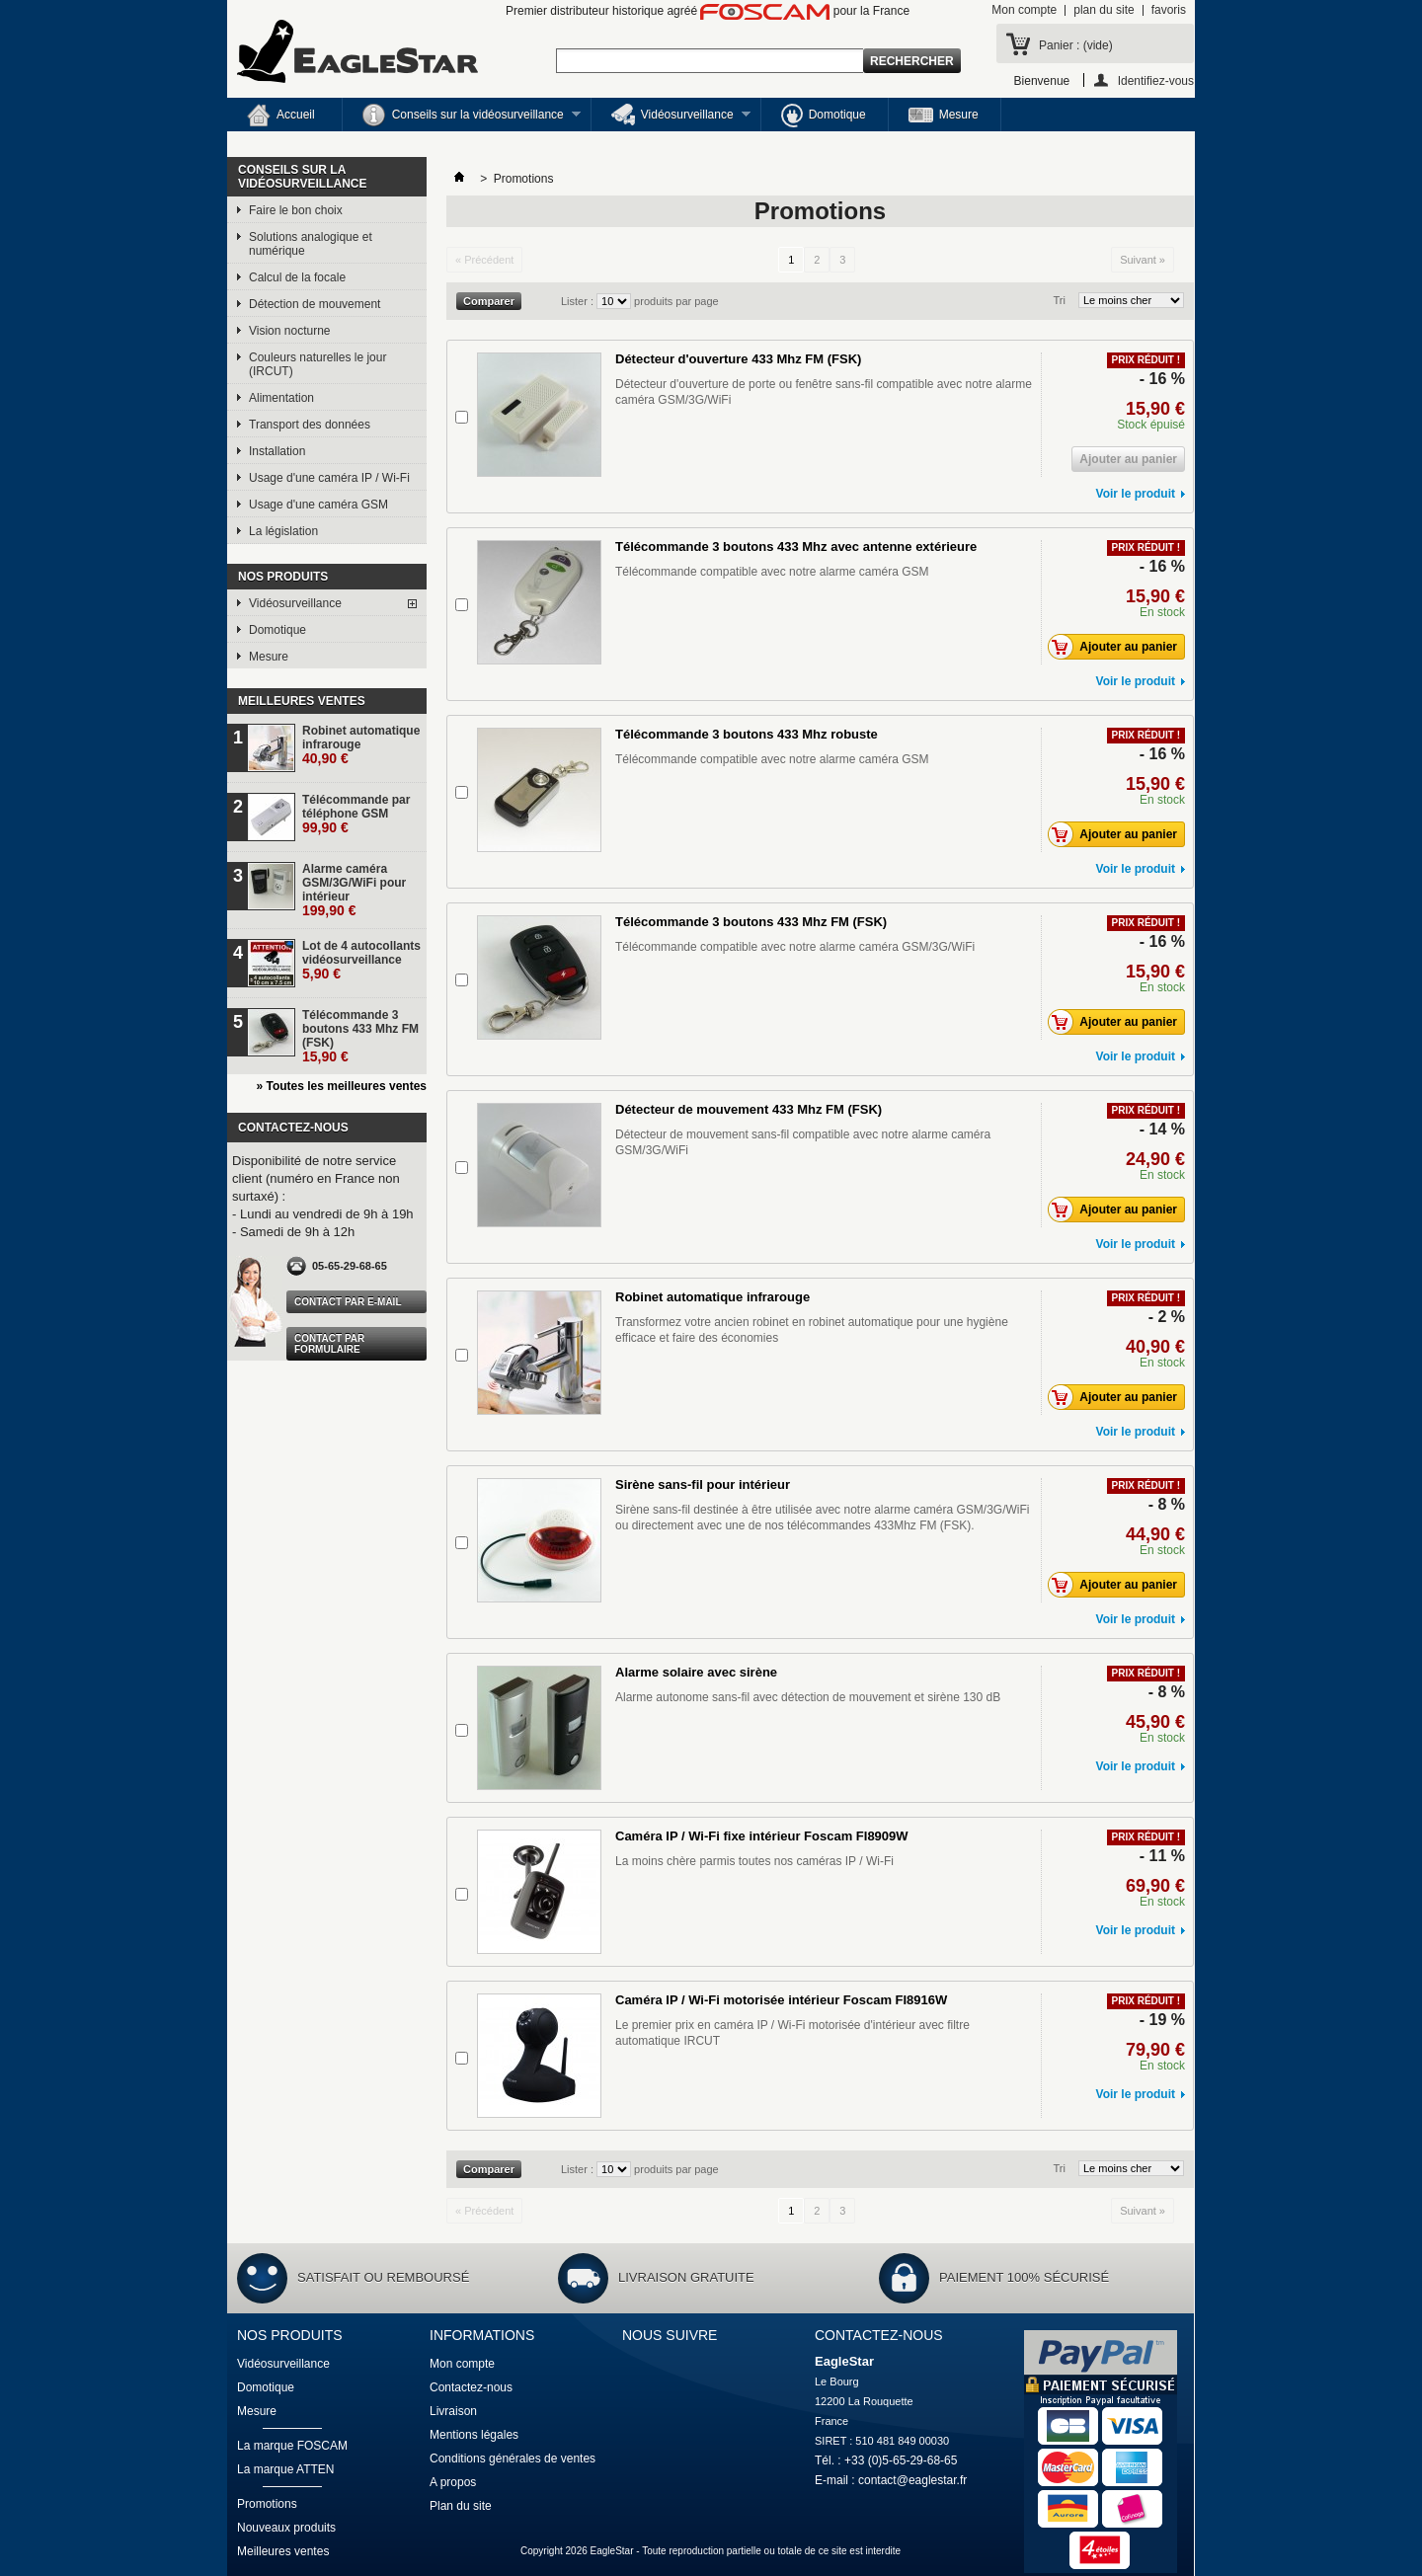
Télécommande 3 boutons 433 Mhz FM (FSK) (360, 1036)
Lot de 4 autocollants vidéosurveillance (361, 960)
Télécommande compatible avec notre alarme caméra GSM (771, 572)
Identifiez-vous (1156, 80)
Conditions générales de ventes (512, 2458)
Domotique (823, 115)
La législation (283, 531)
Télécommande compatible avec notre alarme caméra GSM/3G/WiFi (795, 947)
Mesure (943, 115)
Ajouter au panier (1118, 647)
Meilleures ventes (301, 701)
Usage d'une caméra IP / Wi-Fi (329, 478)
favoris (1168, 10)
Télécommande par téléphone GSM (356, 814)
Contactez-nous (471, 2387)
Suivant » (1142, 260)
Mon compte (1024, 10)
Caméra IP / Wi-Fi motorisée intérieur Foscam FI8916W (781, 1999)
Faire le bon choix (296, 210)
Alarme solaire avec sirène (696, 1672)
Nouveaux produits (286, 2528)
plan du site (1103, 10)
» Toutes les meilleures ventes (341, 1086)
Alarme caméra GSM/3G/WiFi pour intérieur (354, 890)
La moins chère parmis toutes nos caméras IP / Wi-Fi (754, 1861)
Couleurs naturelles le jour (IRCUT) (317, 364)
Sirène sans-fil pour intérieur (702, 1484)
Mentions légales (474, 2435)
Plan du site (461, 2506)
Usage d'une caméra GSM (318, 504)
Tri (1060, 300)
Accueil (281, 115)
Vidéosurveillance (671, 117)
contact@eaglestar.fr (912, 2480)
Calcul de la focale (297, 277)
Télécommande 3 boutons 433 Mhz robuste (746, 734)
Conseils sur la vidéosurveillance (462, 117)
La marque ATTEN (285, 2469)
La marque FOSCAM (292, 2446)
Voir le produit (1135, 494)
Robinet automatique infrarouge (361, 745)
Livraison (453, 2411)
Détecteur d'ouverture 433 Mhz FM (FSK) (738, 358)
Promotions (267, 2504)
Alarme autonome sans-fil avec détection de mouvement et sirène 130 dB (807, 1697)
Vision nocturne (290, 331)
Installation (277, 451)
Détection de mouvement (314, 304)
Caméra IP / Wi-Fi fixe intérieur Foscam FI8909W (761, 1836)
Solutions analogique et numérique (310, 244)
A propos (453, 2482)
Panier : (1076, 45)
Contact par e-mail (348, 1301)
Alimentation (281, 398)
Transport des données (309, 424)
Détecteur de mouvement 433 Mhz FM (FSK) (748, 1109)
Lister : (578, 301)
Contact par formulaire (329, 1344)
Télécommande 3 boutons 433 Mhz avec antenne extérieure (796, 546)
